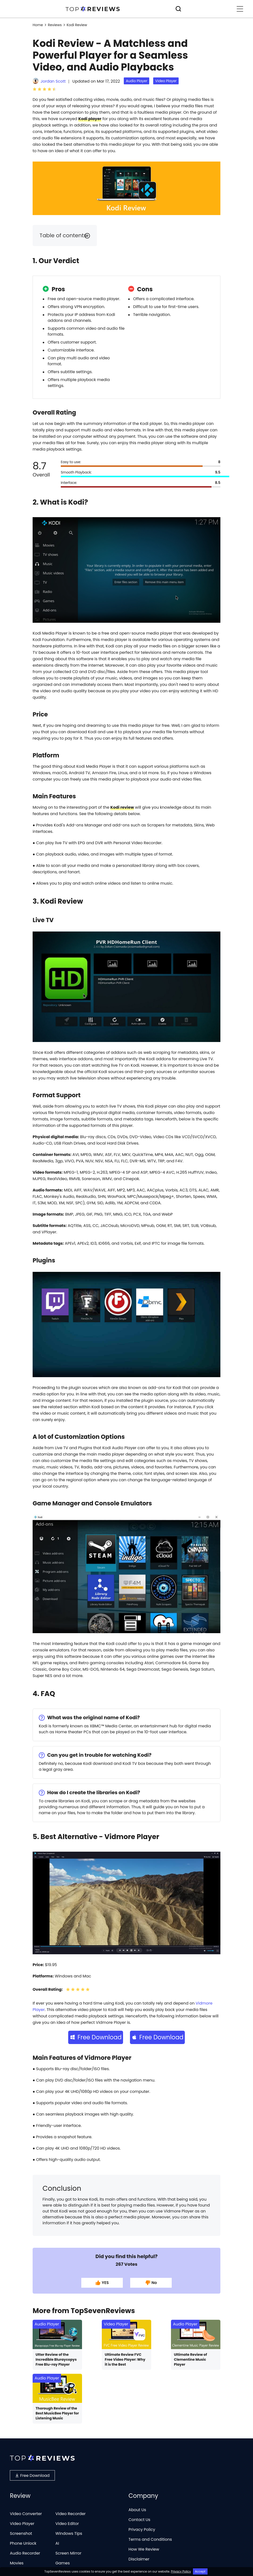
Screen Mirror (68, 2553)
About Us (137, 2510)
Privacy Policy (181, 2571)
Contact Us (139, 2519)
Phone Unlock (23, 2543)
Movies (16, 2563)
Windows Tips (68, 2533)
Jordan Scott (53, 81)
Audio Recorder (25, 2553)
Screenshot (21, 2533)
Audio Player (136, 80)
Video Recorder (70, 2514)
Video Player (116, 2324)
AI (57, 2543)
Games (62, 2563)
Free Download (32, 2475)
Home (38, 24)
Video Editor (67, 2523)
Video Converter (26, 2514)
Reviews (55, 24)
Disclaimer (138, 2559)
